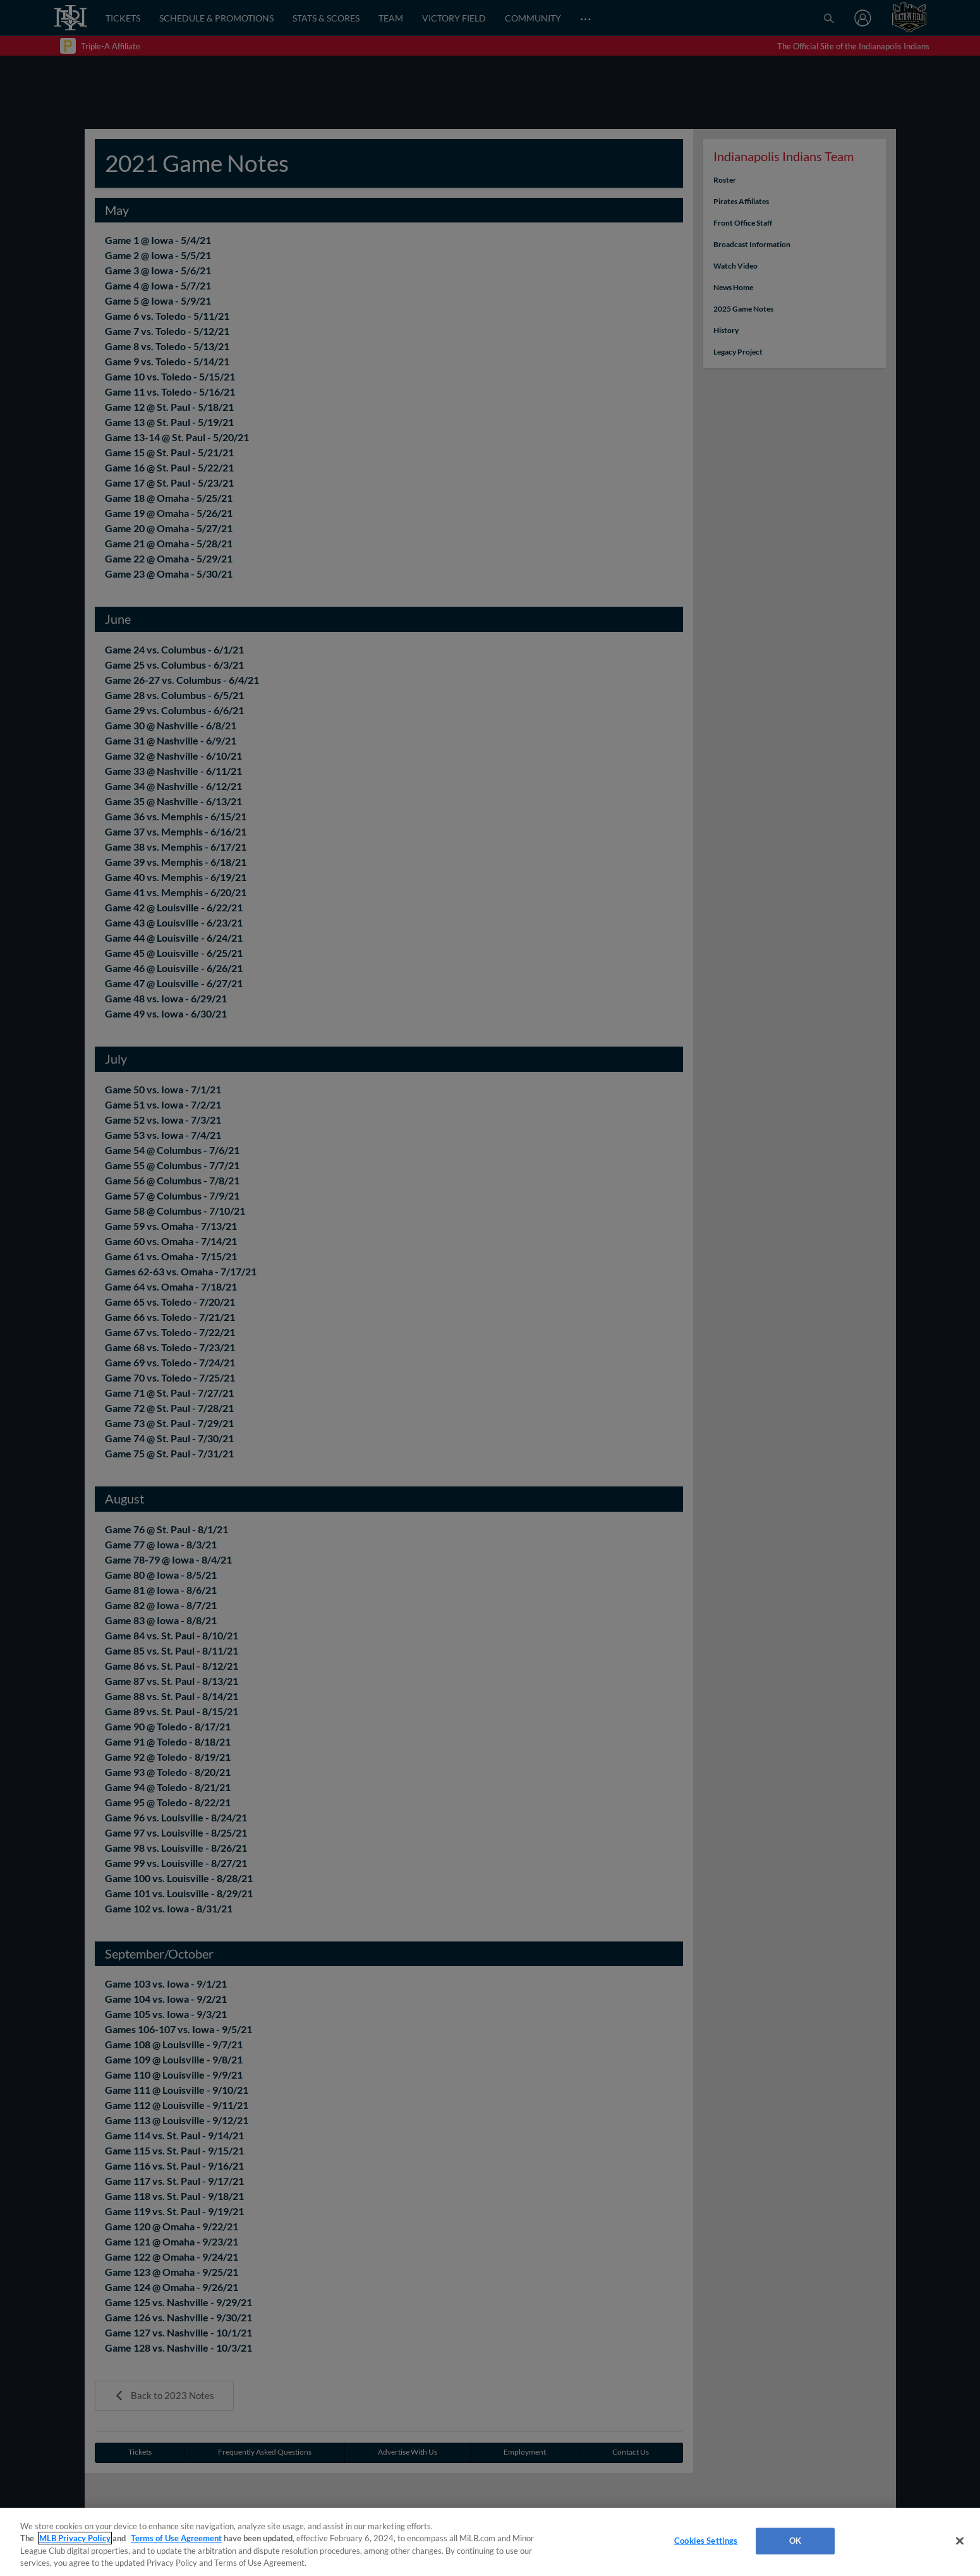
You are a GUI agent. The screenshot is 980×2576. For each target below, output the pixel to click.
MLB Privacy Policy (75, 2538)
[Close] (960, 2541)
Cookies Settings (705, 2541)
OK (795, 2541)
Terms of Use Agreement (176, 2538)
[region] (490, 2542)
